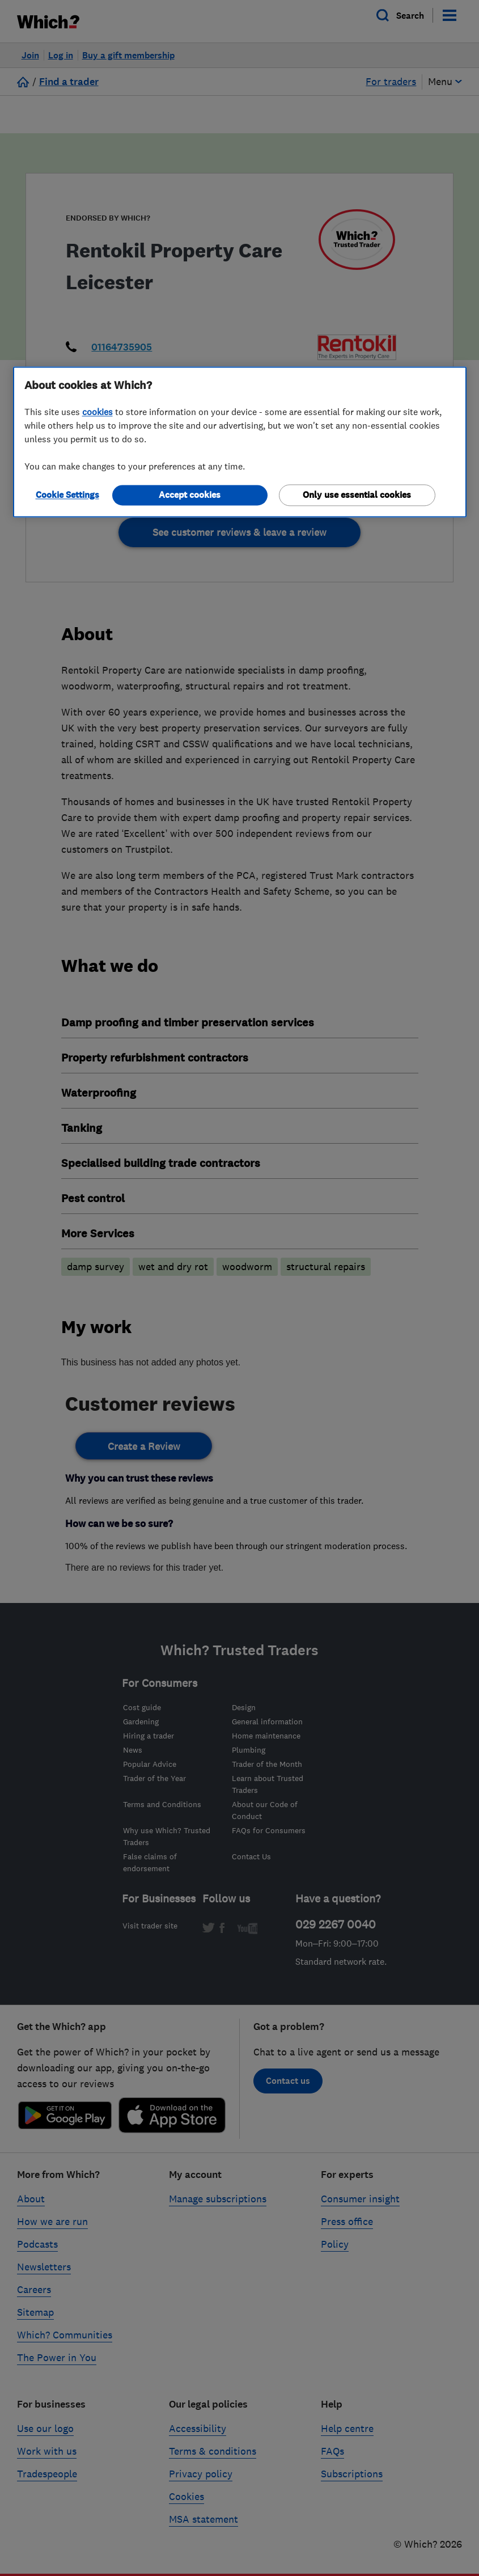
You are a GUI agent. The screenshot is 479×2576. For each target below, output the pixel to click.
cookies (97, 412)
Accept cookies (190, 495)
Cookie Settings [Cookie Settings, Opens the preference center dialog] (67, 495)
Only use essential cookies (357, 495)
